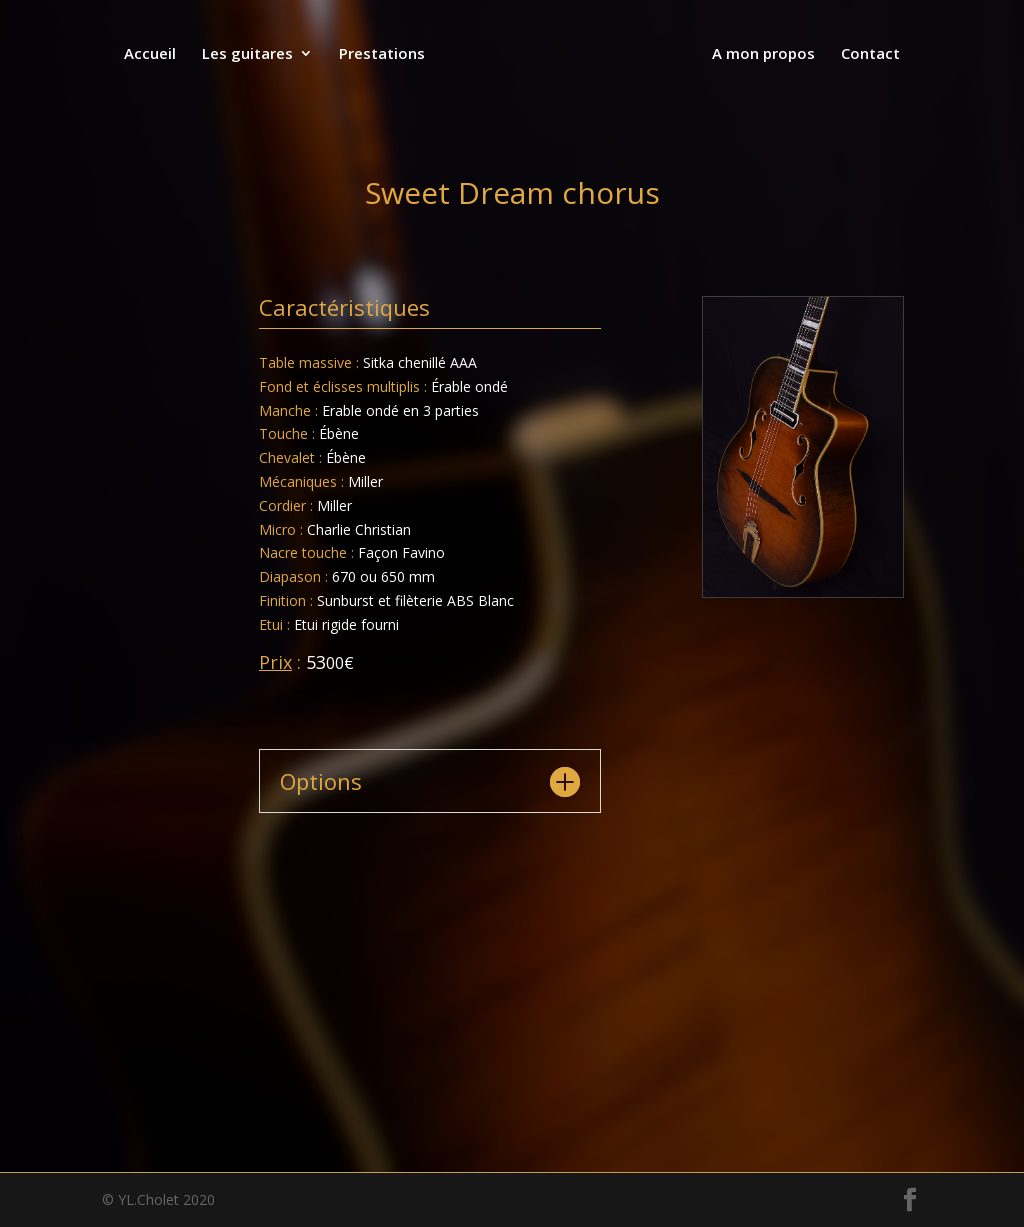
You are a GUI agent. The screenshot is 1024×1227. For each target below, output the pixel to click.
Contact (868, 54)
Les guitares (249, 54)
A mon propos (761, 54)
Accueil (152, 54)
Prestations (384, 54)
